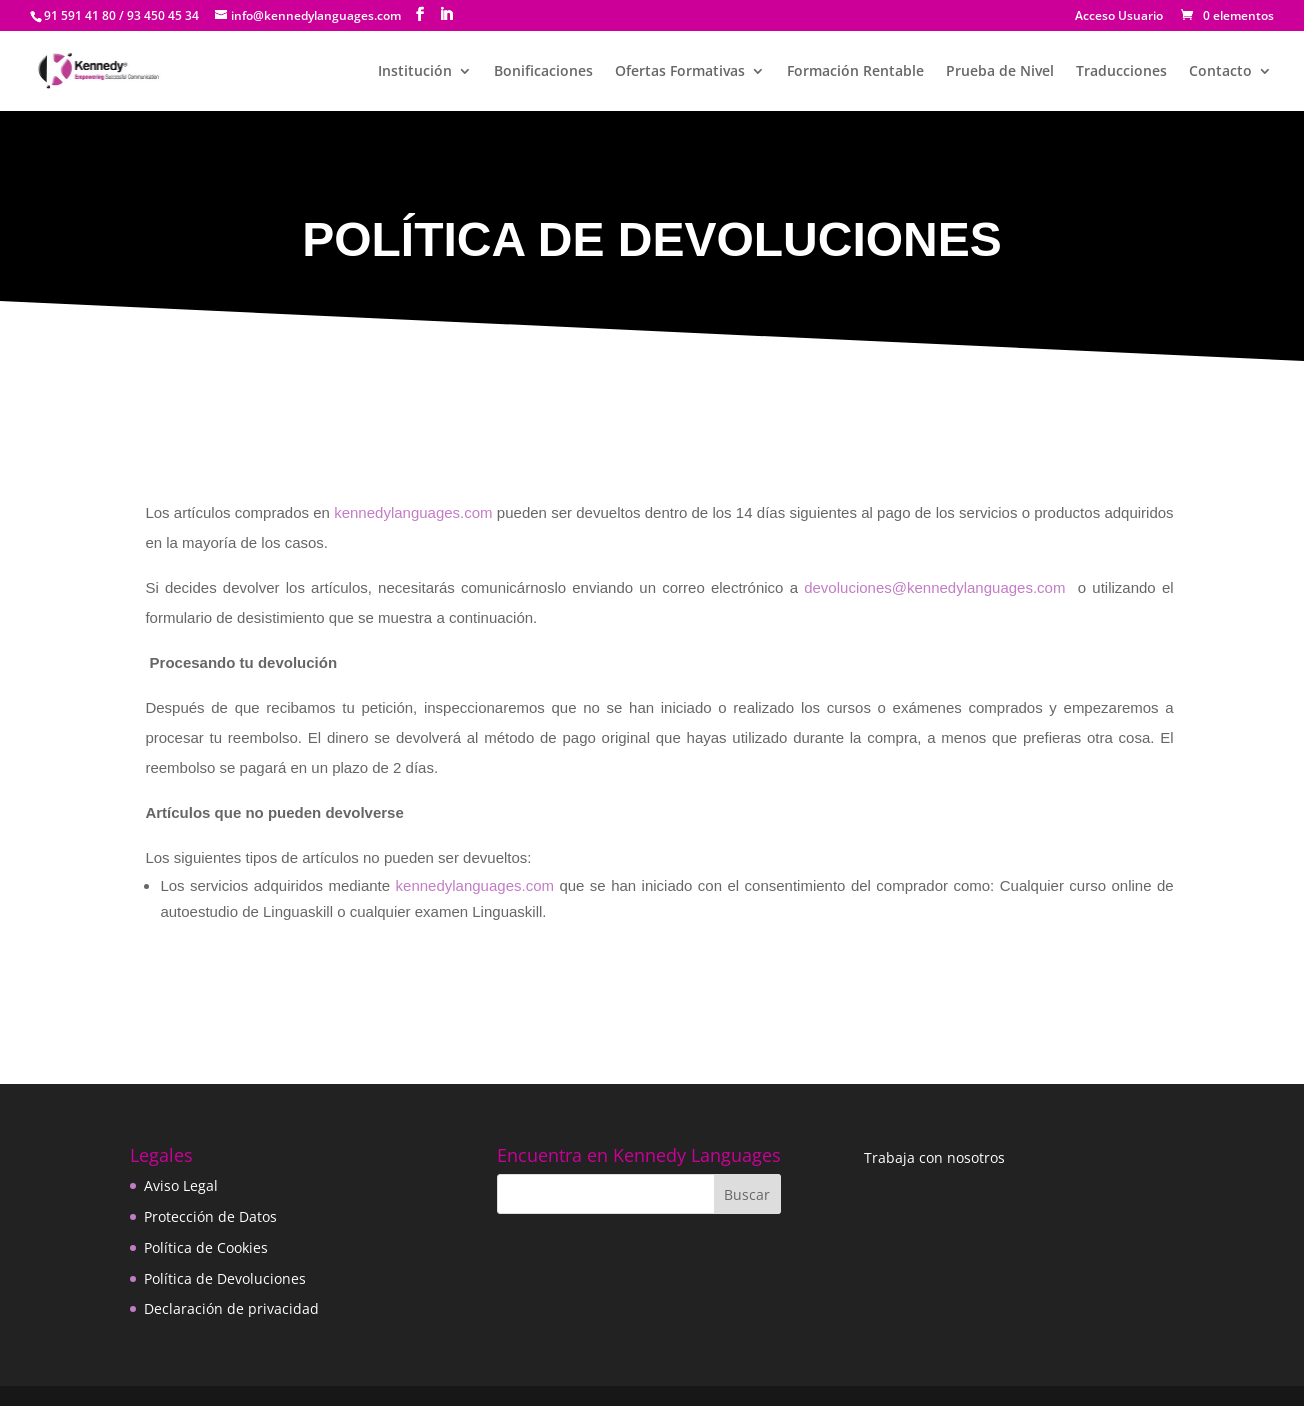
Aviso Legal (181, 1185)
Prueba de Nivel (1000, 72)
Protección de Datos (210, 1216)
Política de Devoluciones (225, 1278)
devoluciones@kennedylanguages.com (934, 587)
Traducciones (1121, 72)
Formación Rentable (855, 72)
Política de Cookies (206, 1247)
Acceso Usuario (1119, 17)
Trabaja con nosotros (934, 1157)
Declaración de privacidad (231, 1308)
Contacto (1220, 72)
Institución (415, 72)
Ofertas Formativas (680, 72)
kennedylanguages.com (413, 512)
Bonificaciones (543, 72)
